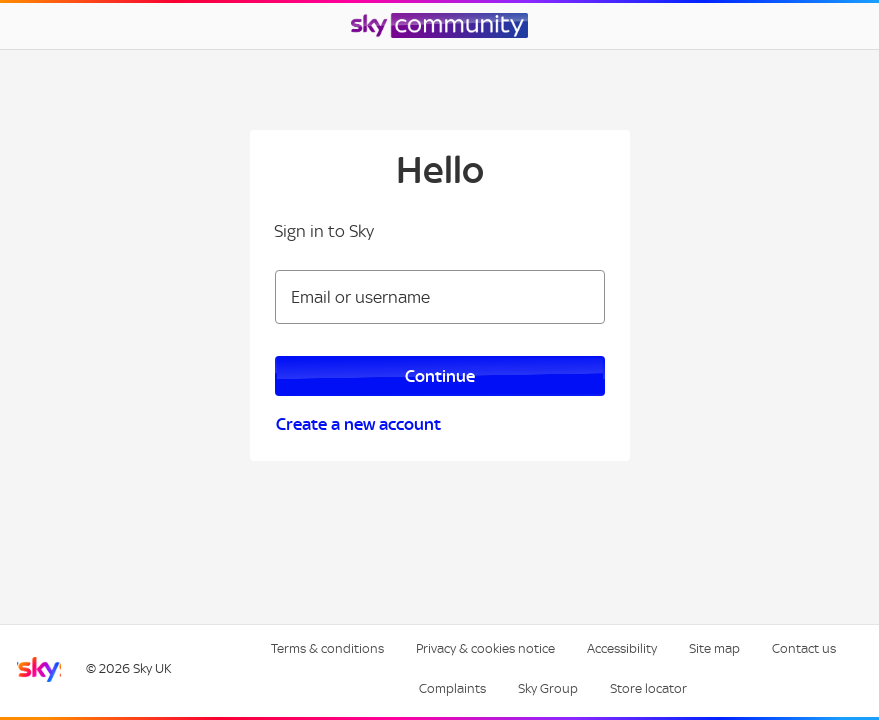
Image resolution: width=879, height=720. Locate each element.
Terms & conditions (327, 648)
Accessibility (622, 648)
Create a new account (358, 424)
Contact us (804, 648)
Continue (440, 376)
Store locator (648, 688)
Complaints (452, 688)
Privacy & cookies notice (485, 648)
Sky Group (548, 688)
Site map (714, 648)
